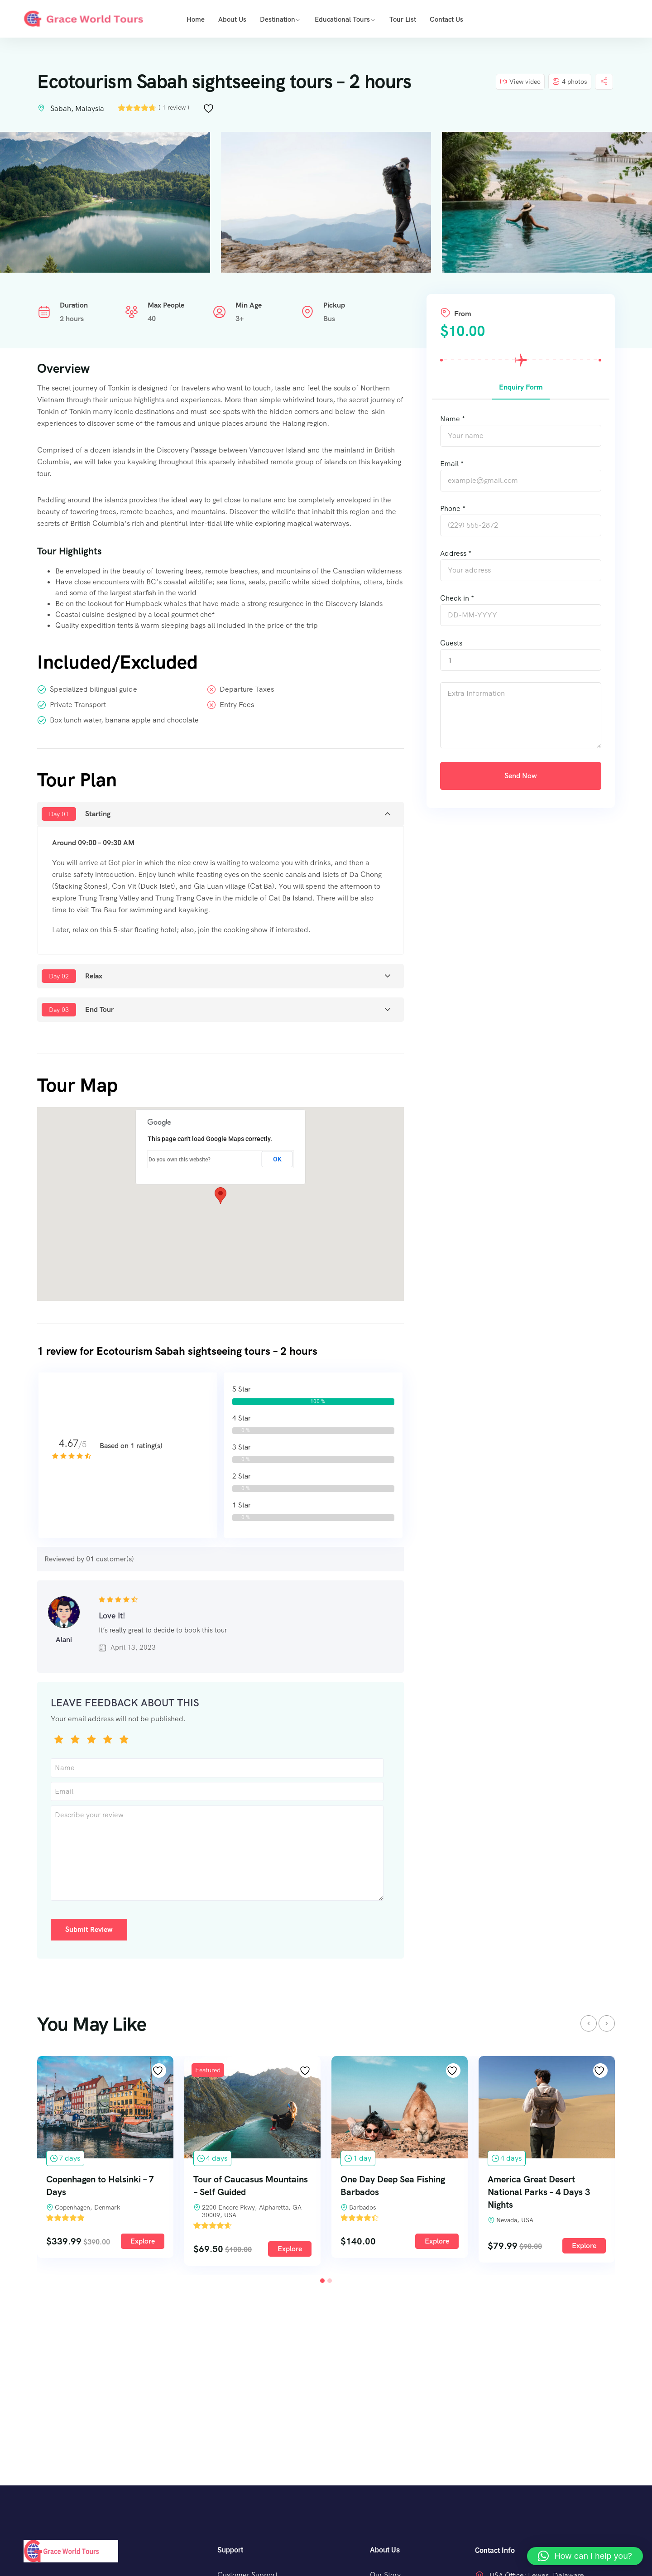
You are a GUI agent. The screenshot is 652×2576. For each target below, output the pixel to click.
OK (277, 1159)
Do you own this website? (180, 1159)
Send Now (520, 775)
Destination (277, 19)
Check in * (457, 598)
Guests (451, 643)
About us (232, 19)
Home (196, 19)
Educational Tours (342, 19)
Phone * (452, 508)
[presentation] (588, 2028)
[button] (220, 1195)
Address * (455, 553)
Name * (452, 419)
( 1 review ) (173, 107)
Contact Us (446, 19)
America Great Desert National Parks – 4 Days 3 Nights (539, 2196)
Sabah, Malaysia (77, 108)
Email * (452, 463)
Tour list (402, 19)
